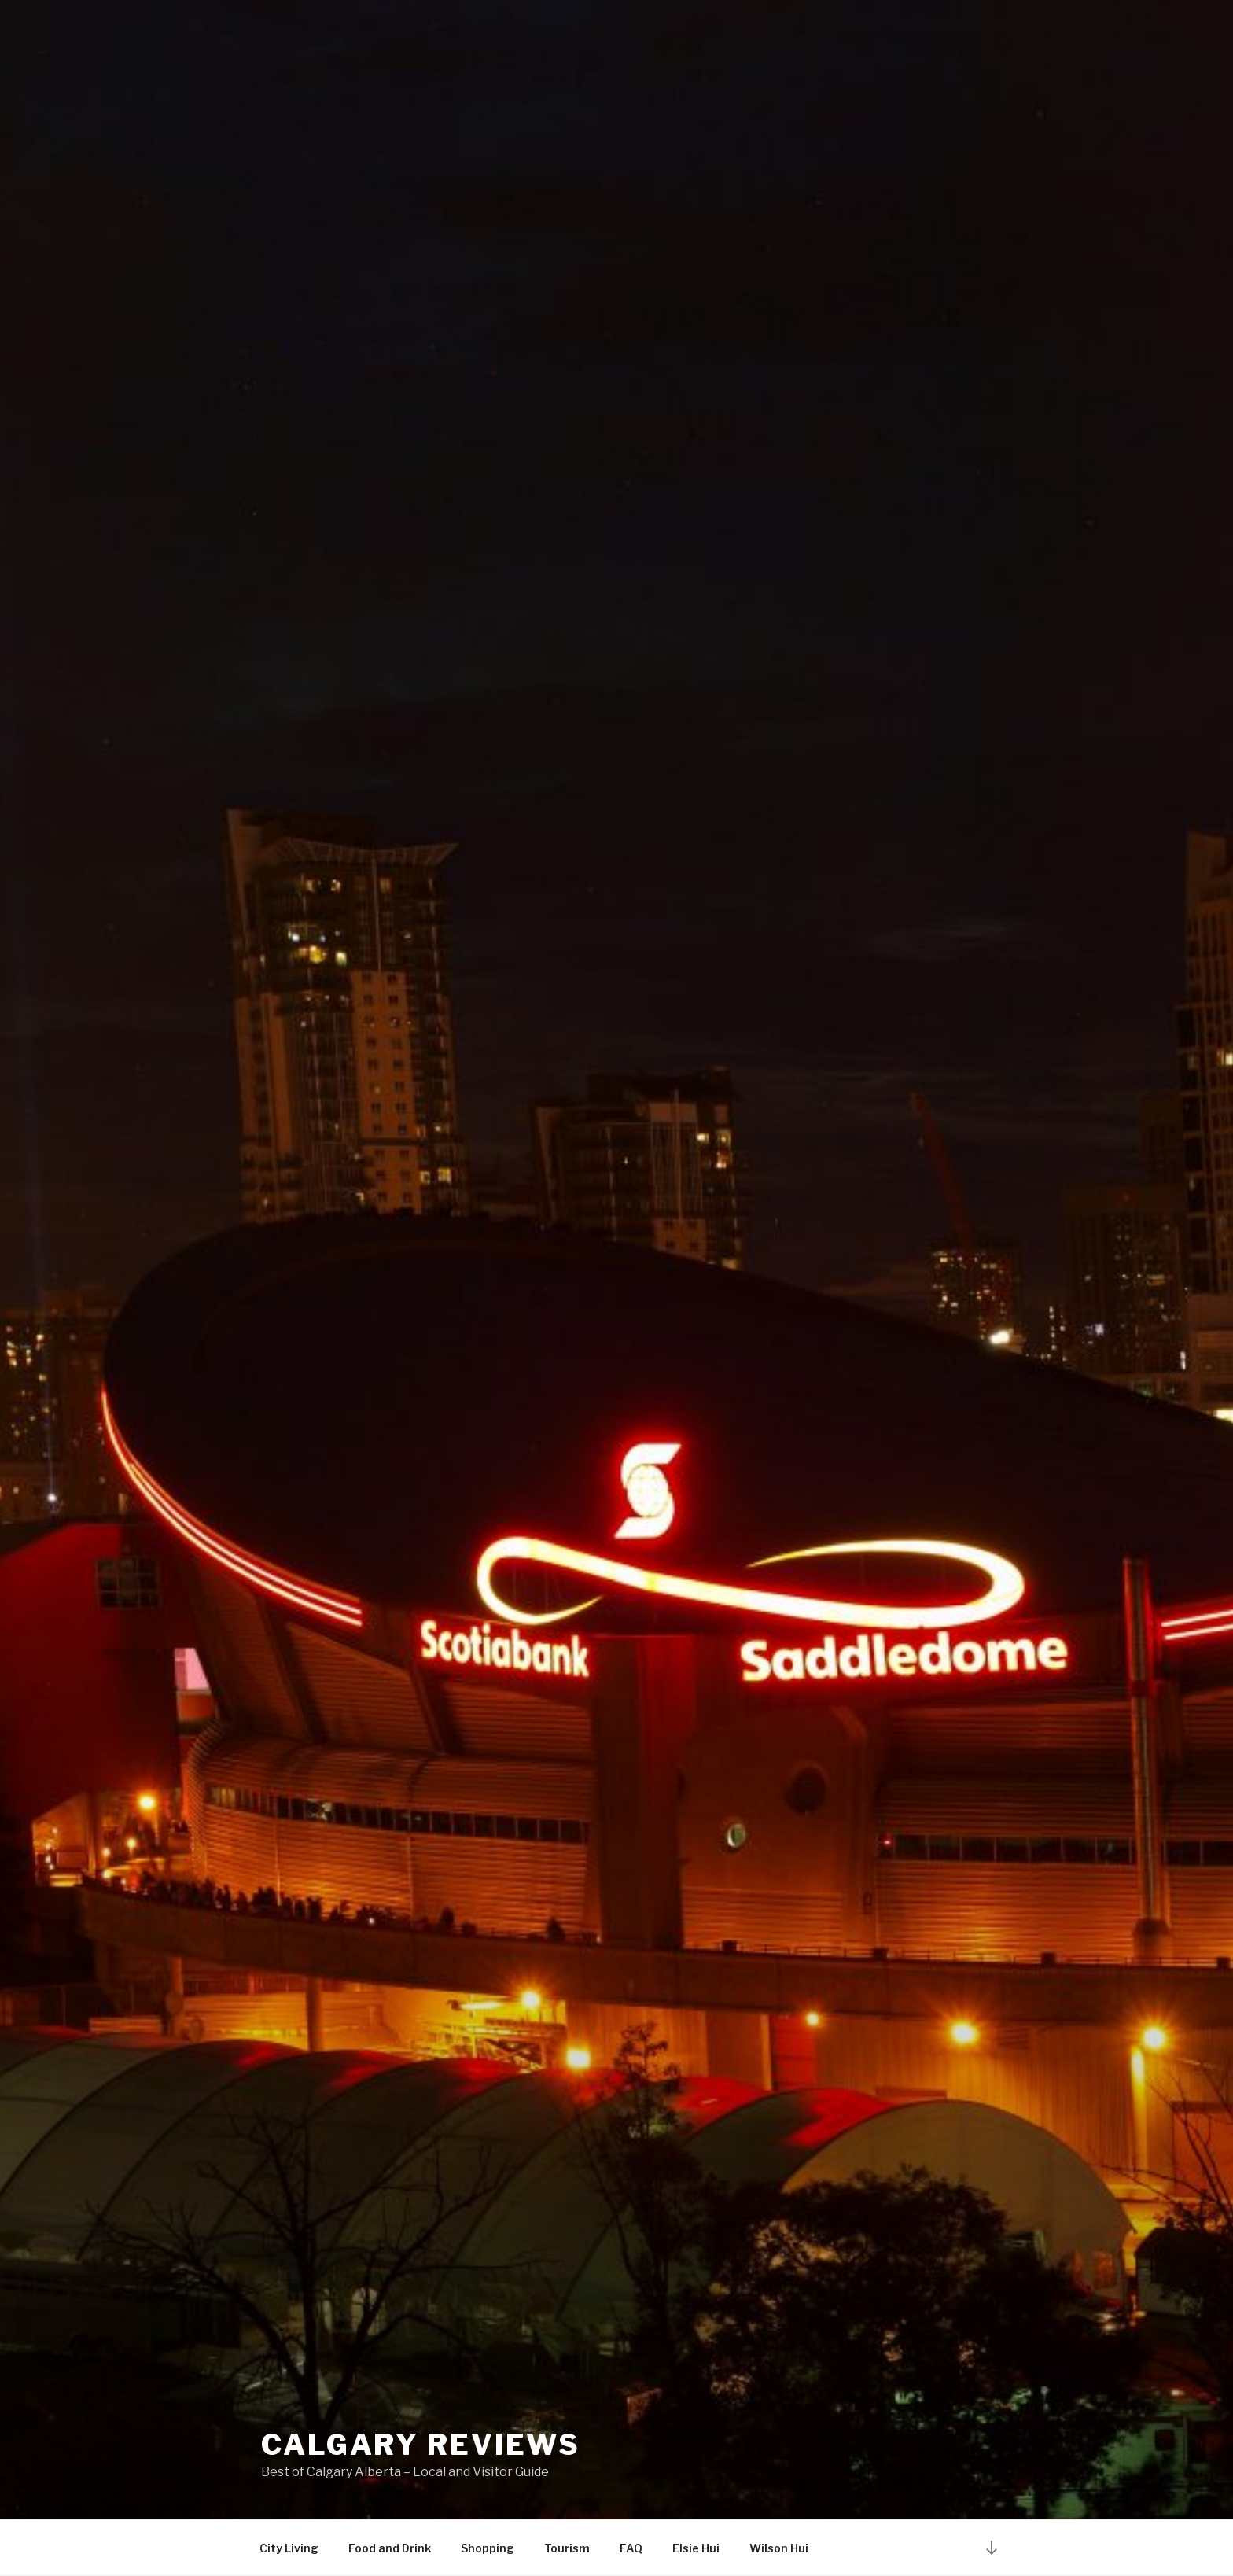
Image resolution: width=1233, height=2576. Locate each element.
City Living (288, 2548)
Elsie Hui (696, 2548)
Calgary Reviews (420, 2444)
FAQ (631, 2548)
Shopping (487, 2548)
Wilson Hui (778, 2548)
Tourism (567, 2548)
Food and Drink (389, 2548)
